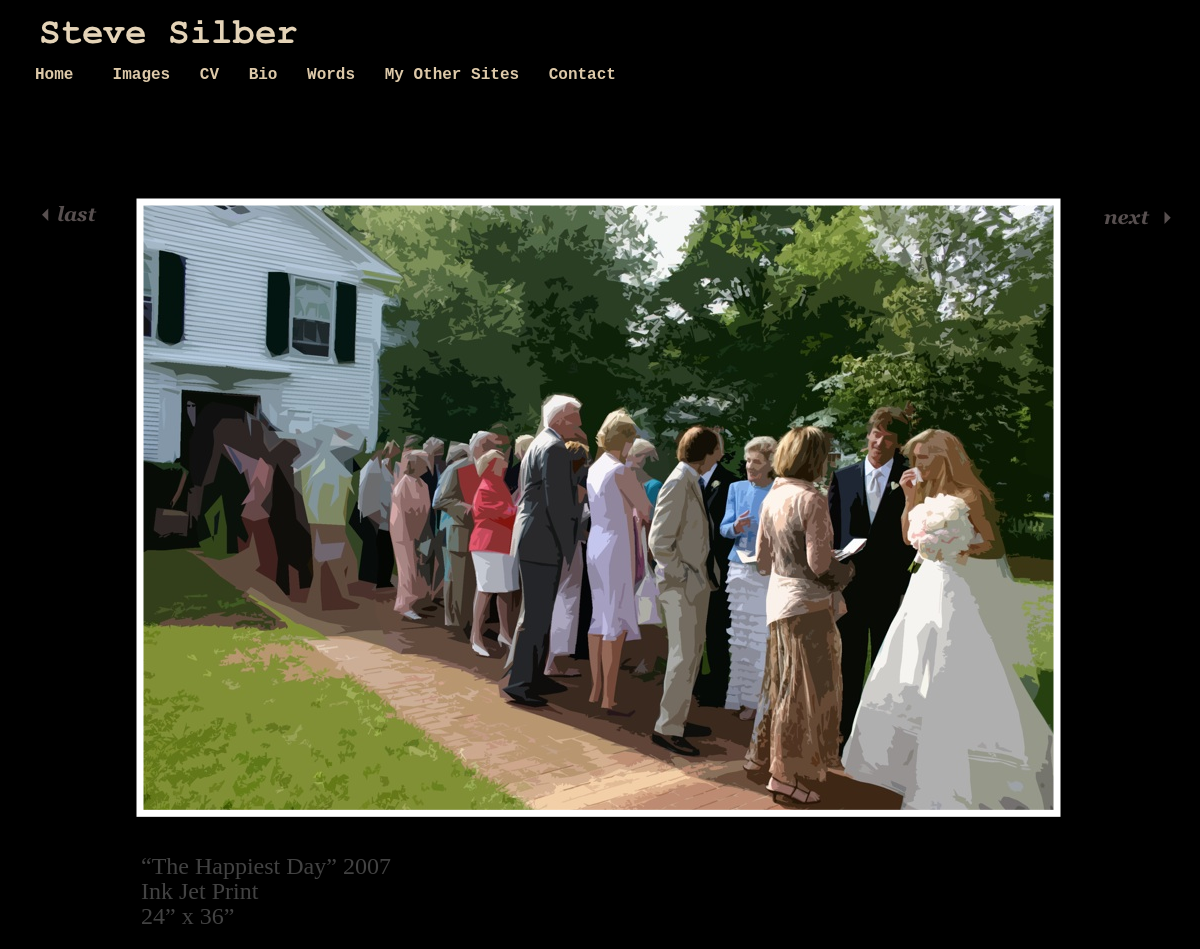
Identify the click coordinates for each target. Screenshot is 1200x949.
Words (336, 75)
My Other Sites (457, 75)
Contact (582, 75)
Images (146, 75)
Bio (268, 75)
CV (214, 75)
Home (64, 75)
